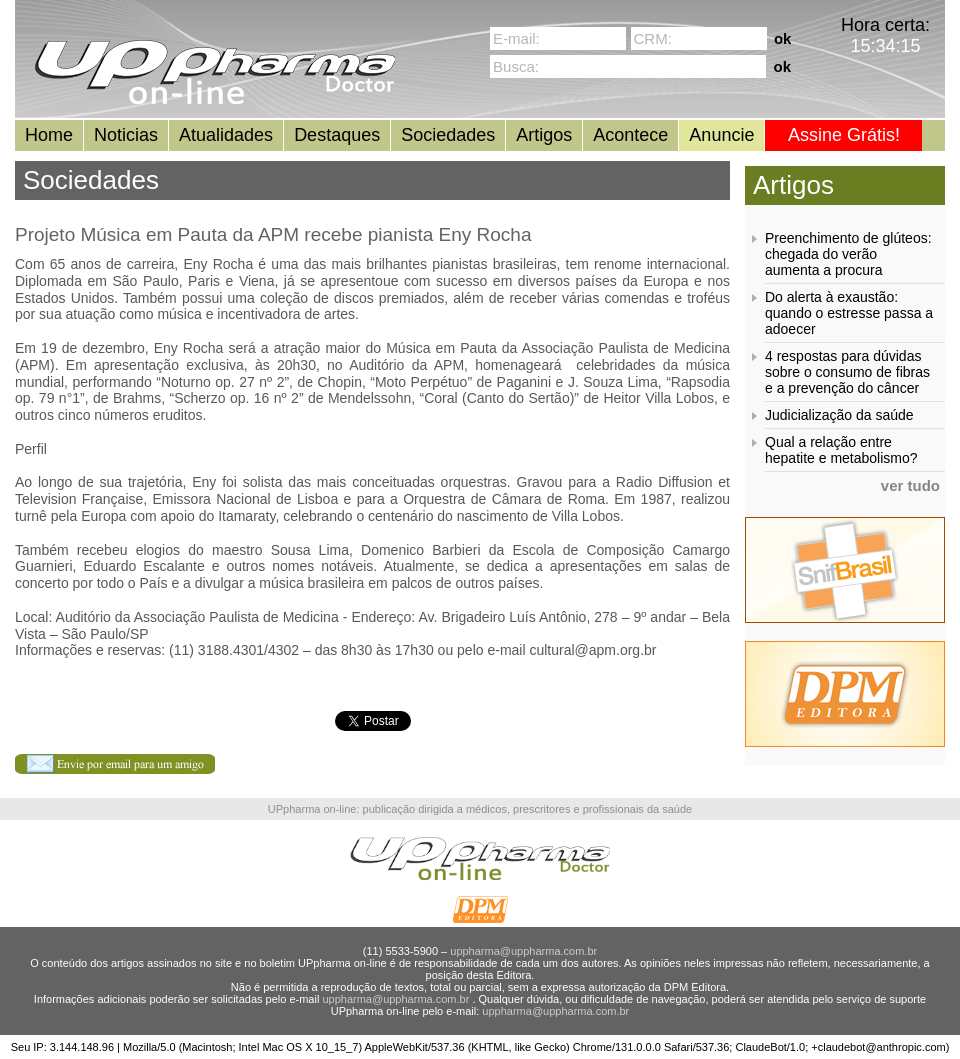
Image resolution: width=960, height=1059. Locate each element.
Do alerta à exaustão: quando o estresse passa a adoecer (849, 313)
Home (49, 135)
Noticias (126, 135)
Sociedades (448, 135)
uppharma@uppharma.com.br (523, 951)
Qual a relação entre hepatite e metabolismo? (841, 450)
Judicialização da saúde (839, 415)
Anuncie (721, 135)
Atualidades (226, 135)
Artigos (544, 135)
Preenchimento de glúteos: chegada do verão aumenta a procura (848, 254)
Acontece (630, 135)
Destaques (337, 135)
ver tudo (910, 485)
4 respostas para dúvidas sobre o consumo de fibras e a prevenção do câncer (847, 372)
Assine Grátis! (844, 135)
